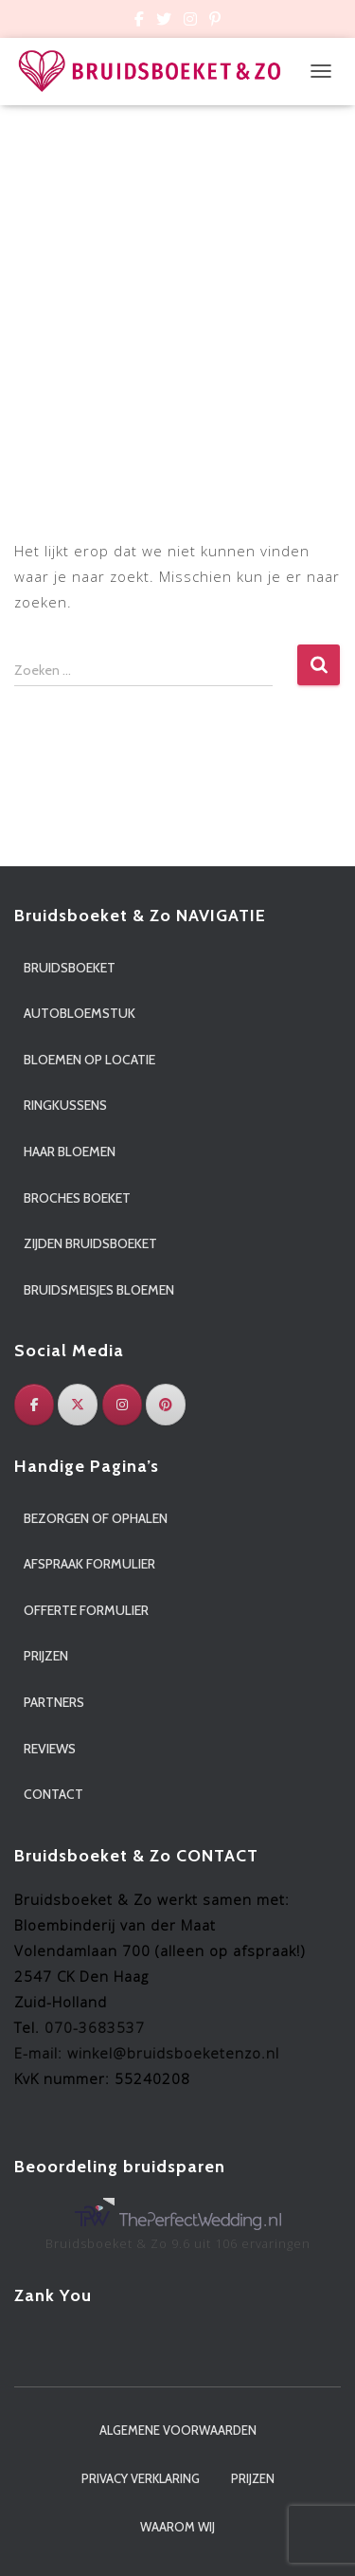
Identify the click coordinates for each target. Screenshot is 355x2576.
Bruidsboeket (69, 967)
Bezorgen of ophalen (96, 1518)
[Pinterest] (166, 1404)
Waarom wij (177, 2526)
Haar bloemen (69, 1151)
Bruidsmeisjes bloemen (99, 1289)
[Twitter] (78, 1404)
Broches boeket (77, 1197)
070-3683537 (94, 2027)
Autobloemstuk (79, 1013)
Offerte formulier (86, 1610)
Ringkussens (65, 1105)
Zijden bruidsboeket (90, 1243)
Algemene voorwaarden (178, 2430)
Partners (54, 1702)
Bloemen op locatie (89, 1059)
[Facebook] (34, 1404)
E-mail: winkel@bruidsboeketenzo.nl (146, 2052)
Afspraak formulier (89, 1563)
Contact (53, 1794)
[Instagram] (122, 1404)
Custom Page (139, 22)
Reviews (50, 1748)
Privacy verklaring (140, 2478)
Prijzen (46, 1655)
